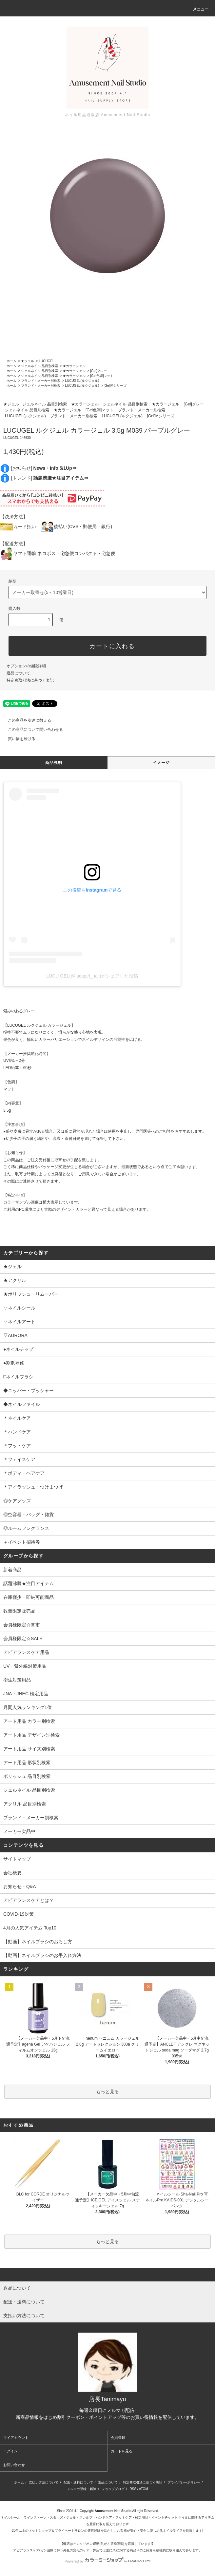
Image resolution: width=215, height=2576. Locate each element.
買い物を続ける (17, 738)
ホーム (11, 361)
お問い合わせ (14, 2465)
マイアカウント (16, 2438)
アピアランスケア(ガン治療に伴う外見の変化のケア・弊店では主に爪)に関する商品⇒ (76, 2550)
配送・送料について (78, 2482)
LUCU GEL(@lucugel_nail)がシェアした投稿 (92, 976)
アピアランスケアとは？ (28, 1900)
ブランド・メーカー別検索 (40, 380)
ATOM (143, 2489)
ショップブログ (113, 2489)
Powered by (107, 2561)
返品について (18, 673)
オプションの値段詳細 (26, 666)
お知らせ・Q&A (19, 1886)
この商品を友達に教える (25, 720)
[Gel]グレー (98, 371)
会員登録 (118, 2438)
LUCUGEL (46, 361)
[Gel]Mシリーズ (115, 385)
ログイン (10, 2451)
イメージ (161, 762)
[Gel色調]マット (101, 376)
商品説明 (54, 762)
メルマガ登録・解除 (81, 2489)
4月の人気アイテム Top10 (29, 1927)
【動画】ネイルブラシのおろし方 (37, 1941)
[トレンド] (49, 478)
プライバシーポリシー (183, 2482)
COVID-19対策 (18, 1914)
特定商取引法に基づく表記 (30, 680)
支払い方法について (43, 2482)
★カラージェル (74, 366)
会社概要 (12, 1872)
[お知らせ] (44, 468)
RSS (132, 2489)
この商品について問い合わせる (31, 729)
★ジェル (27, 361)
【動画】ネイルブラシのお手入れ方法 (42, 1955)
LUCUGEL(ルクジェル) (82, 380)
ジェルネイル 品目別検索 (39, 366)
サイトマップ (17, 1859)
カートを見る (121, 2451)
